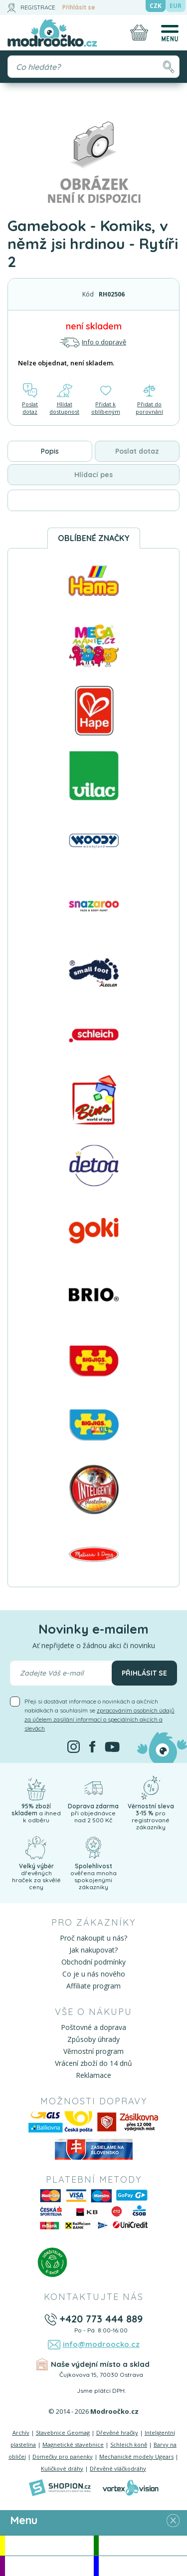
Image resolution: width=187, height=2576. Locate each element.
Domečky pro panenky (62, 2456)
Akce (49, 2545)
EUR (176, 5)
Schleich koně (128, 2444)
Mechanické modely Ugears (136, 2456)
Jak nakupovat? (93, 1950)
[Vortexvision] (130, 2487)
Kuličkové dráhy (62, 2468)
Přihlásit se (78, 7)
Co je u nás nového (93, 1974)
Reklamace (93, 2075)
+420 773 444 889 (101, 2318)
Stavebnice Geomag (63, 2432)
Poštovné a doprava (93, 2027)
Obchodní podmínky (93, 1962)
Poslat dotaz (30, 399)
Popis (50, 451)
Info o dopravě (92, 342)
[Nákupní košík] (139, 32)
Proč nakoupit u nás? (93, 1938)
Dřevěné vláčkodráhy (118, 2468)
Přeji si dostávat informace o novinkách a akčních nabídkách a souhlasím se (99, 1715)
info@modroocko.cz (101, 2344)
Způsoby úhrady (93, 2039)
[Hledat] (168, 66)
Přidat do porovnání (149, 399)
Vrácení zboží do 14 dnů (93, 2063)
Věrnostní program (93, 2051)
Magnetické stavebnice (73, 2444)
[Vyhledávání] (93, 66)
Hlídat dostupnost (64, 399)
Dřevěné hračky (117, 2432)
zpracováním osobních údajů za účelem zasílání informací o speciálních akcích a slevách (99, 1719)
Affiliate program (93, 1986)
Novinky (143, 2545)
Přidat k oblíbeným (106, 399)
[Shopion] (60, 2487)
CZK (156, 5)
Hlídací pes (93, 474)
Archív (20, 2432)
